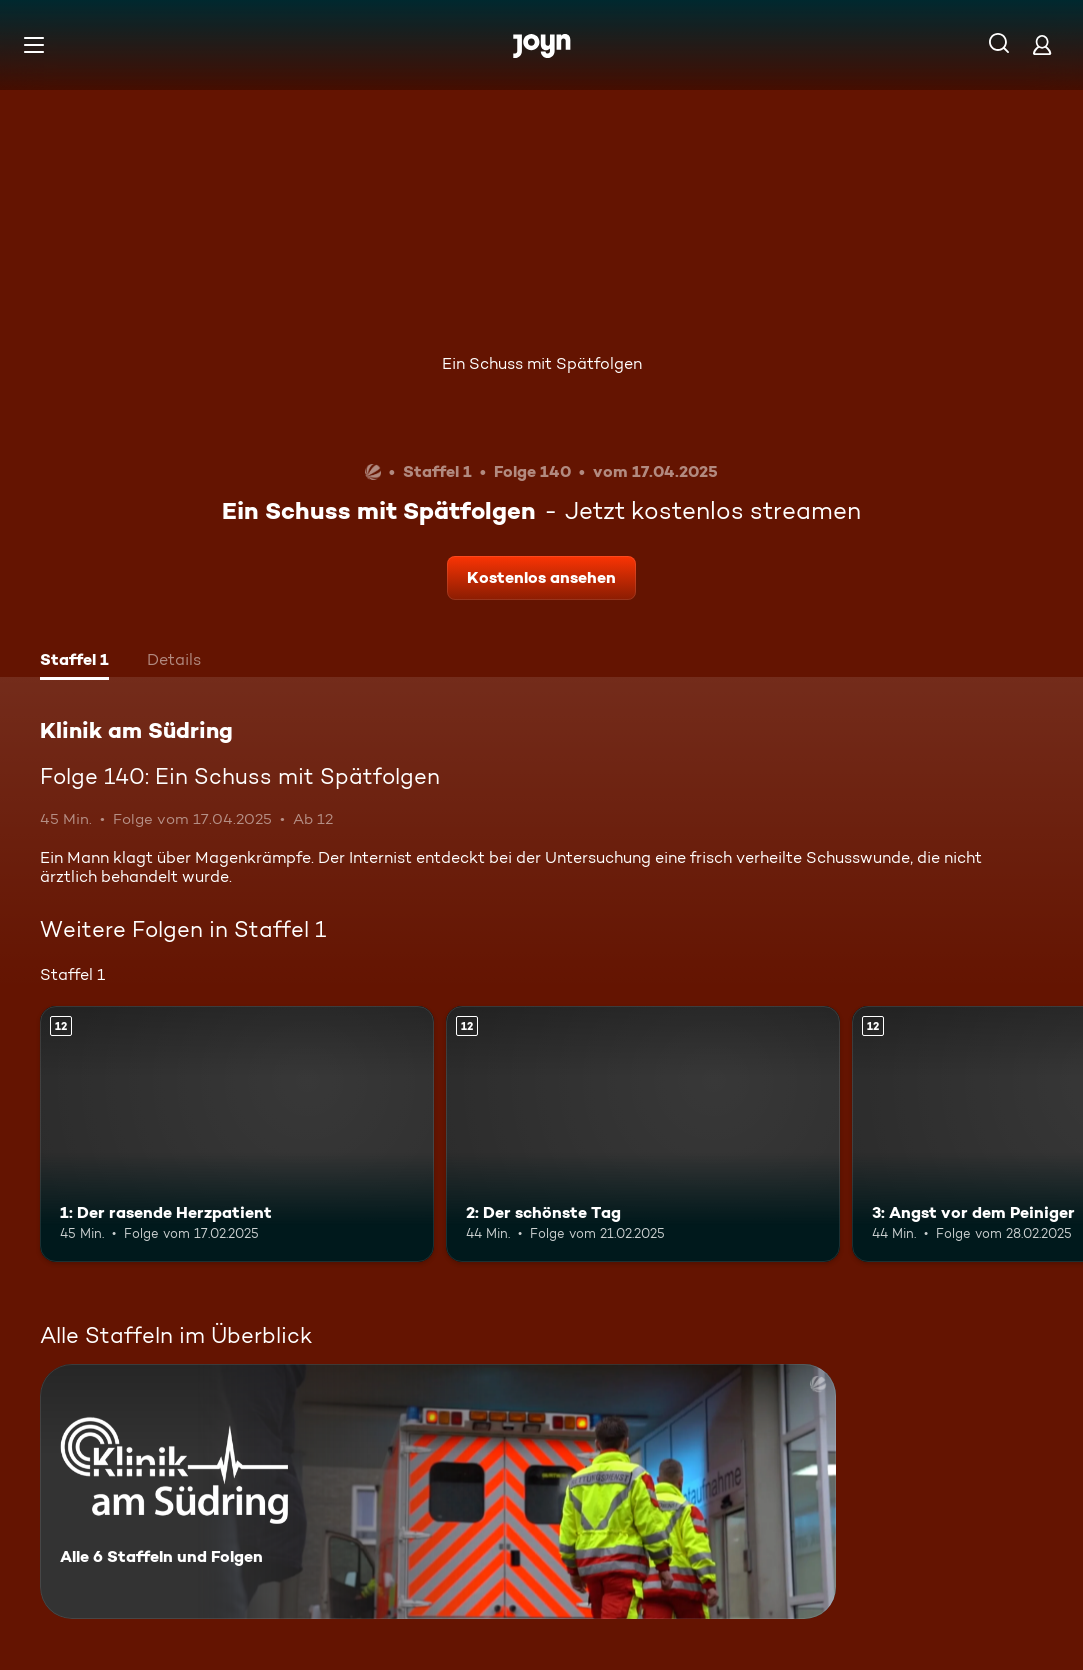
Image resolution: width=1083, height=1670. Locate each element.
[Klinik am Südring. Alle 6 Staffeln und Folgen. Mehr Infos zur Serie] (438, 1491)
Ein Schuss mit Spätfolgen (542, 363)
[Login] (1042, 44)
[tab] (74, 662)
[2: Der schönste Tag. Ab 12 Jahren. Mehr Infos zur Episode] (643, 1134)
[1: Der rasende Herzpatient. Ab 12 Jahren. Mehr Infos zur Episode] (237, 1134)
